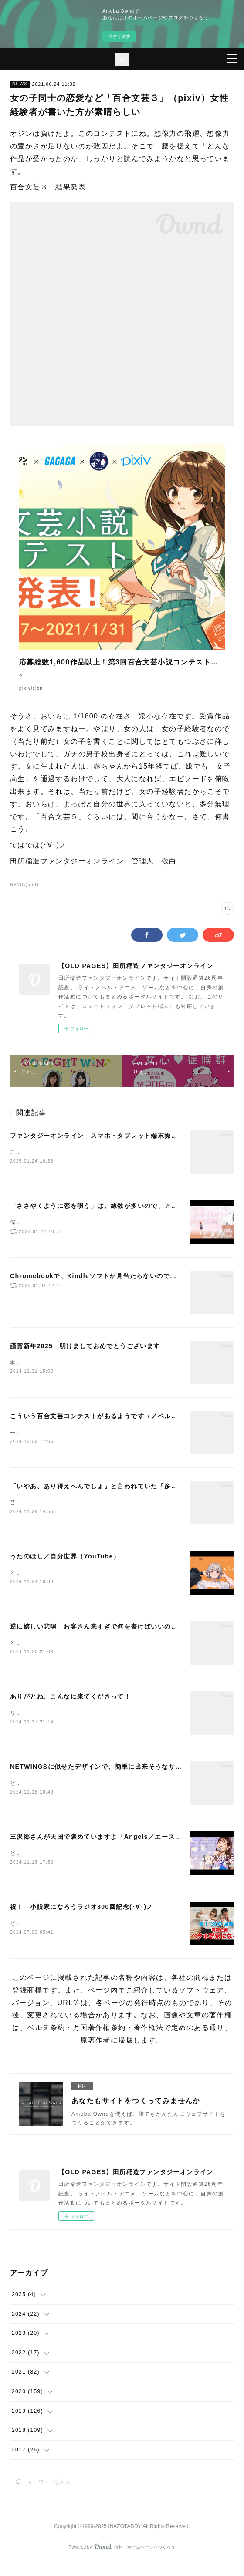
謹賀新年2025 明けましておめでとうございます (85, 1355)
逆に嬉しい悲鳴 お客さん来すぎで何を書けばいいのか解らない (107, 1637)
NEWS (20, 83)
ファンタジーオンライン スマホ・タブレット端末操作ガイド (104, 1144)
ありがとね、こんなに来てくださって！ (70, 1708)
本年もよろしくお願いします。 (51, 1372)
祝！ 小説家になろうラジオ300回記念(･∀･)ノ (81, 1920)
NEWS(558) (24, 893)
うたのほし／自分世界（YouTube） (65, 1566)
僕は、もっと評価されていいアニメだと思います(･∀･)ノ (84, 1232)
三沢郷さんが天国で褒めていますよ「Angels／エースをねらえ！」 (112, 1849)
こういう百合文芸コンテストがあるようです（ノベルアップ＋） (107, 1425)
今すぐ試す (119, 36)
